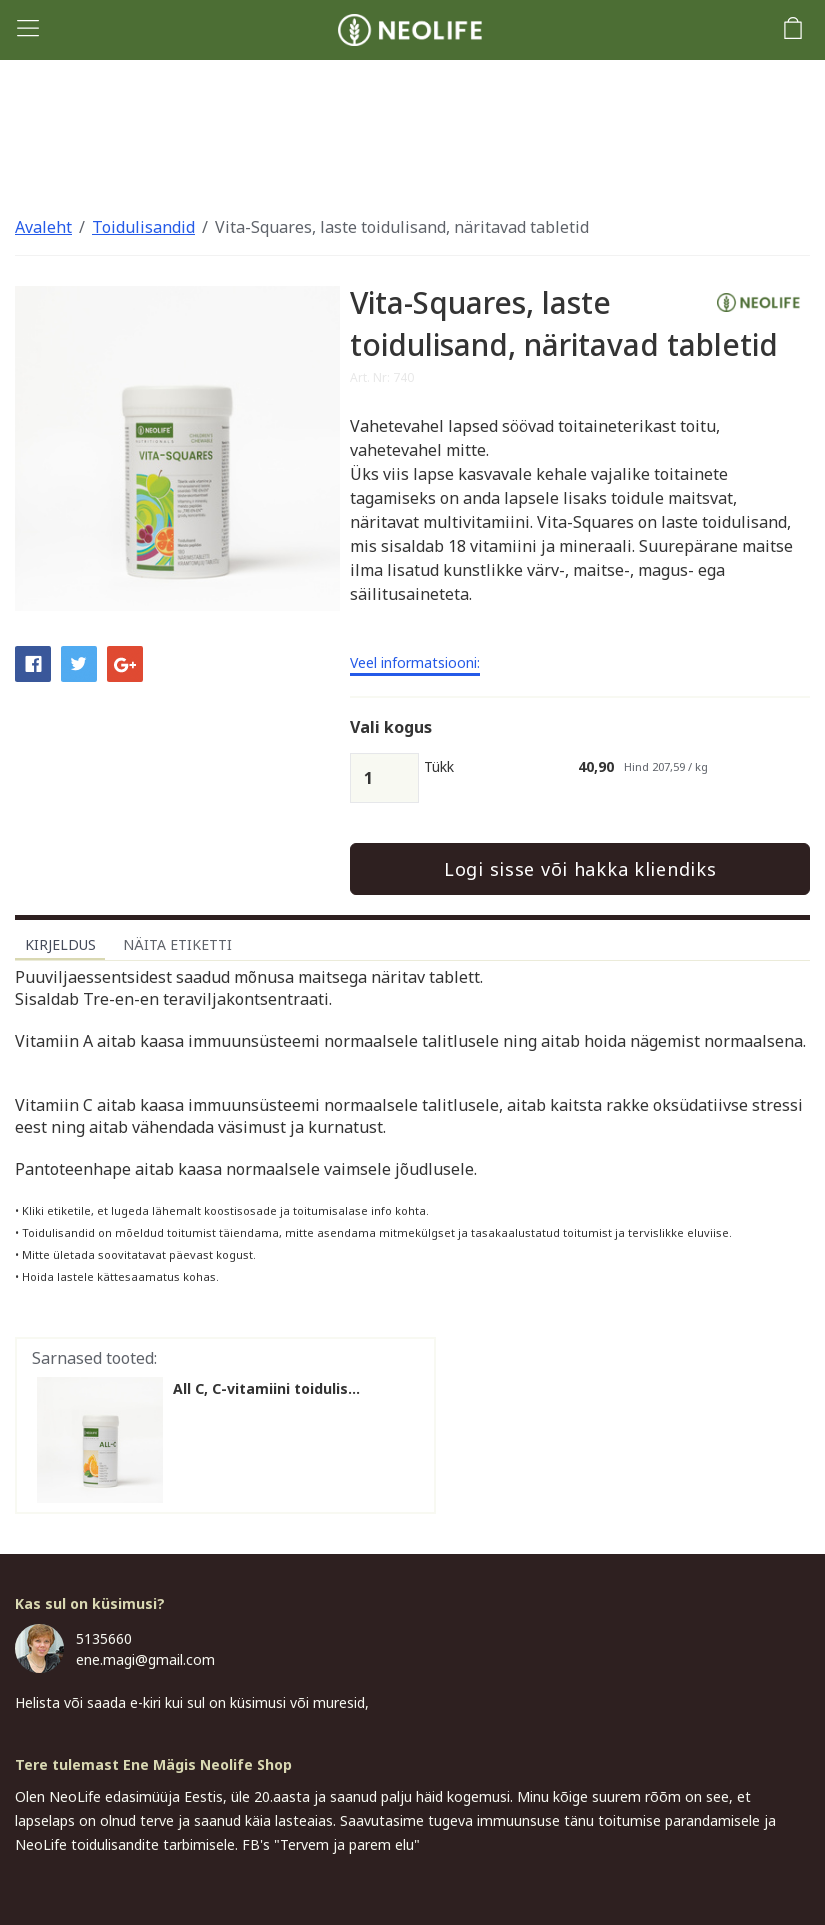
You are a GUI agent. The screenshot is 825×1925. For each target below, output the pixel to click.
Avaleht (43, 227)
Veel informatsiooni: (415, 664)
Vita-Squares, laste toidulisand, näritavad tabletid (402, 227)
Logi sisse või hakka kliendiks (580, 869)
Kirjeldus (60, 944)
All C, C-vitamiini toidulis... (266, 1389)
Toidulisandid (143, 227)
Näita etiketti (177, 944)
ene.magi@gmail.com (145, 1659)
